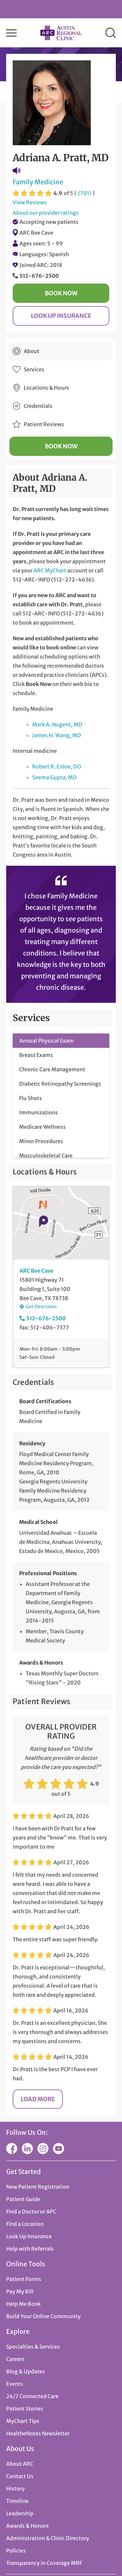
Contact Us (20, 2476)
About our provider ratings (46, 212)
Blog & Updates (25, 2371)
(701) (84, 193)
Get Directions (41, 1307)
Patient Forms (23, 2279)
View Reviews (30, 202)
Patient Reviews (44, 424)
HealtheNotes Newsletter (38, 2433)
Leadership (20, 2513)
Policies (16, 2550)
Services (34, 369)
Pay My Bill (20, 2291)
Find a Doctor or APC (31, 2211)
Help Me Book (23, 2304)
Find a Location (25, 2224)
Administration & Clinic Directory (47, 2538)
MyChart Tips (22, 2421)
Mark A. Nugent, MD (57, 724)
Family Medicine (38, 182)
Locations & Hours (46, 387)
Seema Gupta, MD (54, 777)
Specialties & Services (33, 2346)
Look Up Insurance (61, 315)
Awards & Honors (27, 2525)
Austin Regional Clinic (61, 33)
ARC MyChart (50, 570)
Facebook (11, 2148)
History (15, 2488)
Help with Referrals (30, 2248)
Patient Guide (23, 2199)
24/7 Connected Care (32, 2396)
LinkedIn (27, 2148)
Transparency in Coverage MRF (44, 2563)
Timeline (17, 2501)
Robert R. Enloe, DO (56, 766)
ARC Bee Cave (36, 232)
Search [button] (110, 33)
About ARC (19, 2463)
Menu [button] (11, 33)
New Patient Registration (37, 2186)
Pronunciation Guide (16, 171)
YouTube (58, 2148)
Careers (15, 2359)
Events (14, 2384)
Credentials (38, 406)
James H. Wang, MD (56, 735)
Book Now (61, 293)
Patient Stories (24, 2408)
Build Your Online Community (43, 2316)
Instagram (42, 2148)
